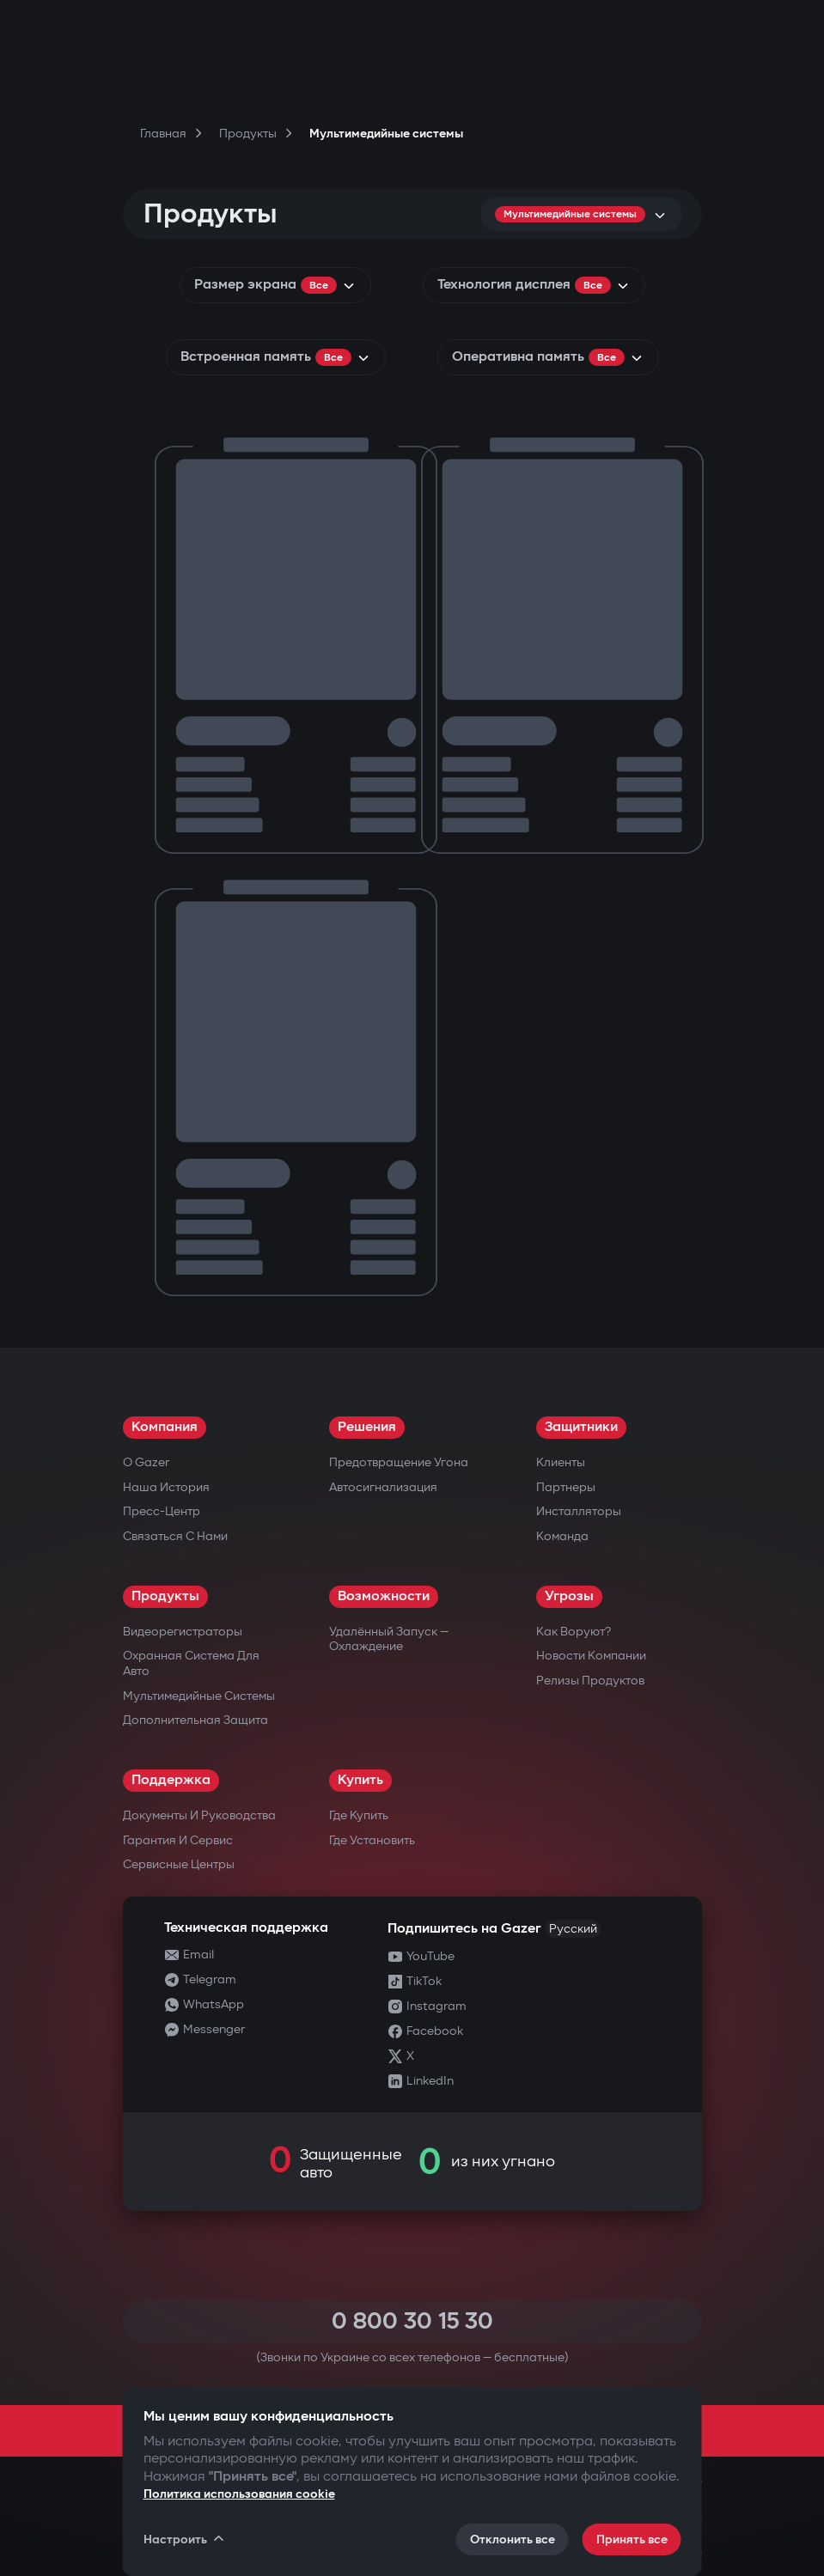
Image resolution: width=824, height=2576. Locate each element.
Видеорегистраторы (182, 1631)
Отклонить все (512, 2539)
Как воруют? (573, 1631)
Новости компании (591, 1655)
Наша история (166, 1487)
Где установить (372, 1840)
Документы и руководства (199, 1815)
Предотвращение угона (398, 1462)
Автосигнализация (383, 1487)
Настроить (185, 2539)
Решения (367, 1427)
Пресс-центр (161, 1511)
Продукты (165, 1596)
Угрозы (569, 1596)
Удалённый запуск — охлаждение (389, 1639)
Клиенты (560, 1462)
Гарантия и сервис (178, 1840)
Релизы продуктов (590, 1680)
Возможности (384, 1596)
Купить (360, 1780)
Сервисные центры (179, 1864)
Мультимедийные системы (199, 1696)
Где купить (358, 1815)
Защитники (581, 1427)
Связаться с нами (175, 1536)
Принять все (632, 2539)
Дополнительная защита (195, 1720)
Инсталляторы (578, 1511)
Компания (164, 1427)
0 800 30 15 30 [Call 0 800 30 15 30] (412, 2321)
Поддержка (171, 1780)
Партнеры (565, 1487)
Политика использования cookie (239, 2494)
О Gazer (146, 1462)
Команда (562, 1536)
